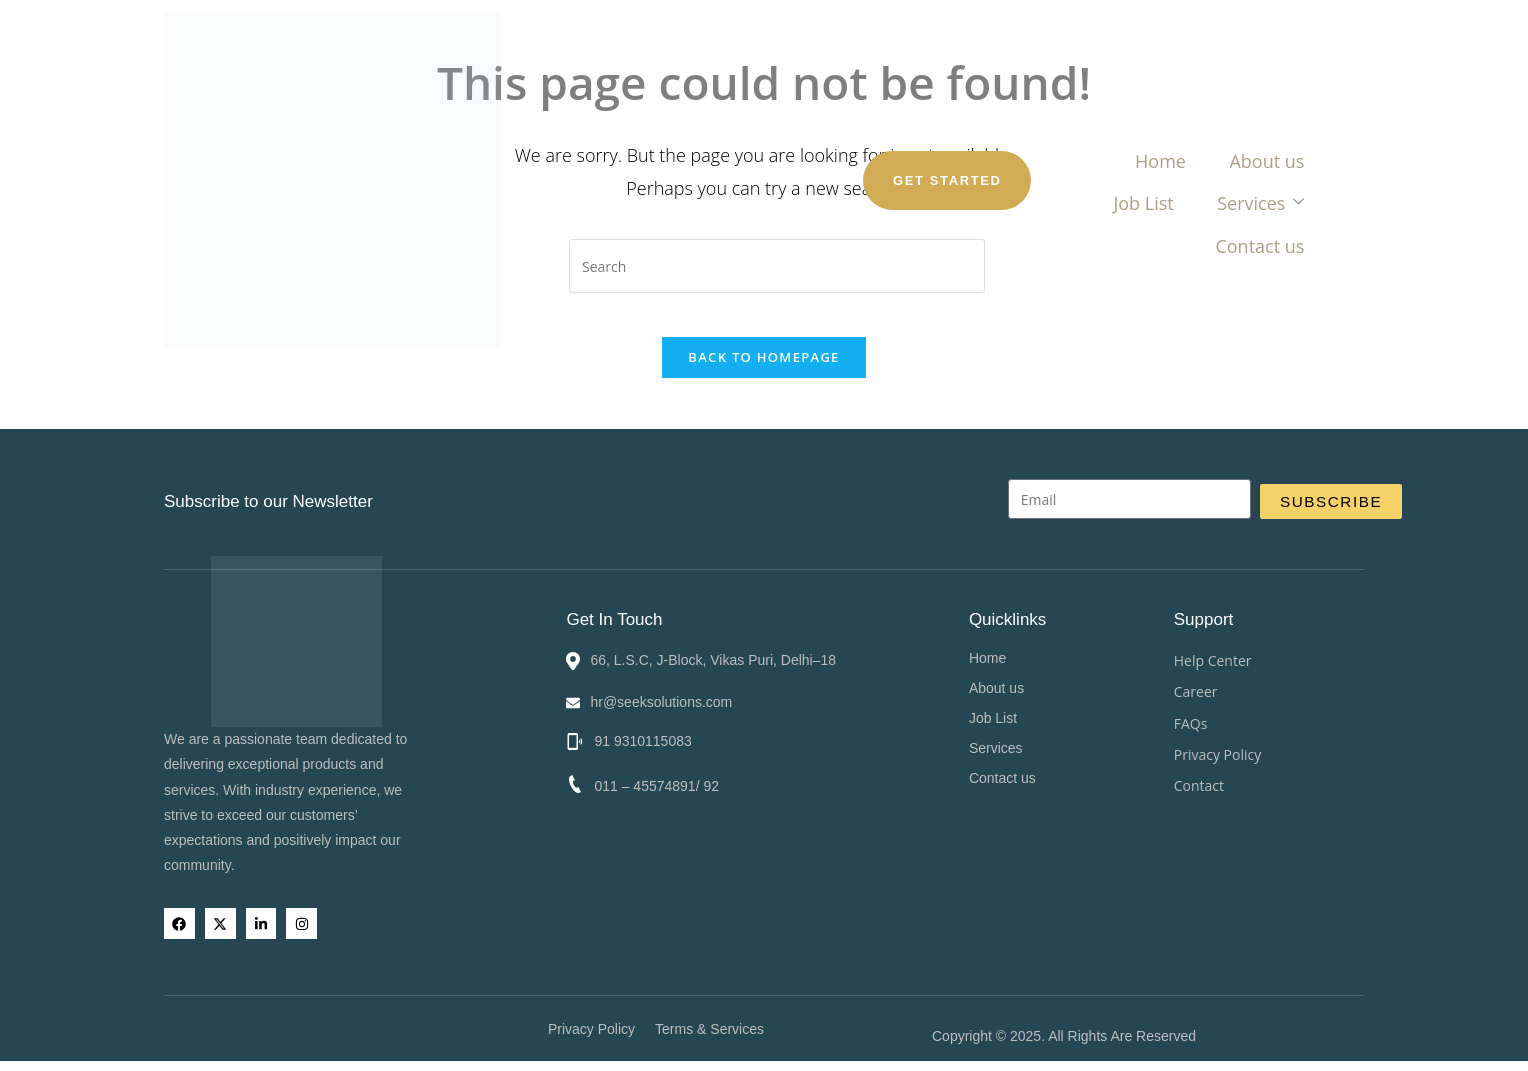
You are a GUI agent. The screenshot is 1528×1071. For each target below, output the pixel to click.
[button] (1124, 744)
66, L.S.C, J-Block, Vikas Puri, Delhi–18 (719, 656)
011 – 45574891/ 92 (660, 782)
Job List (771, 94)
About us (663, 94)
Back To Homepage (763, 374)
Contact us (1013, 94)
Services (884, 94)
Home (560, 94)
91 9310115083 (646, 737)
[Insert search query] (777, 266)
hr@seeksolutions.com (667, 698)
